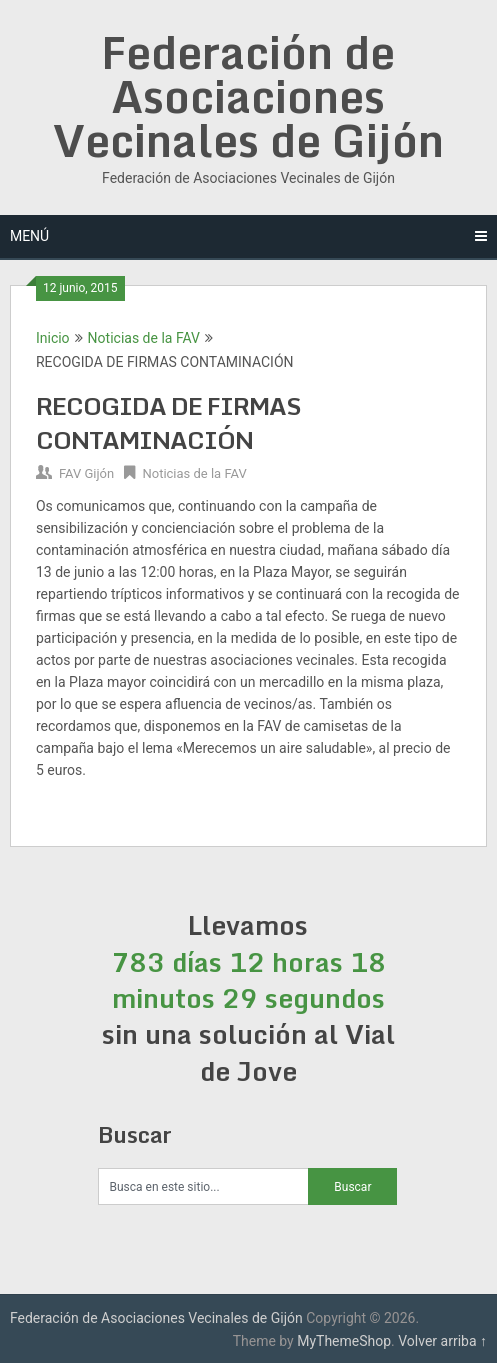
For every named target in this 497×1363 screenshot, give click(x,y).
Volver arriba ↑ (442, 1341)
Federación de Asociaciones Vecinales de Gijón (248, 96)
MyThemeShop (344, 1341)
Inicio (53, 338)
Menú (29, 236)
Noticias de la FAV (144, 338)
